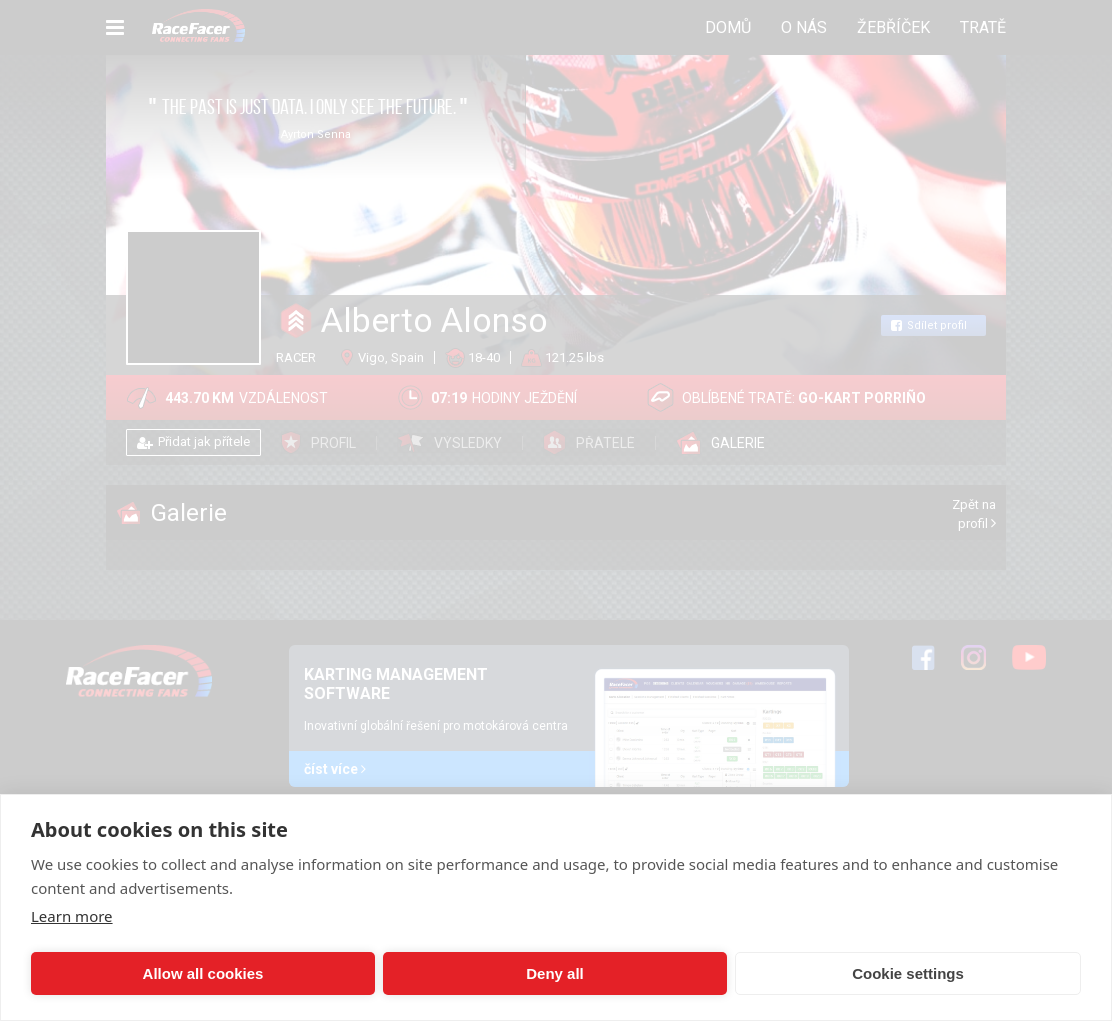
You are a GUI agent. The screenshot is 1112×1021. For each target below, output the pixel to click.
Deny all (347, 973)
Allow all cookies (133, 973)
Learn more (72, 916)
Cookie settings (561, 973)
